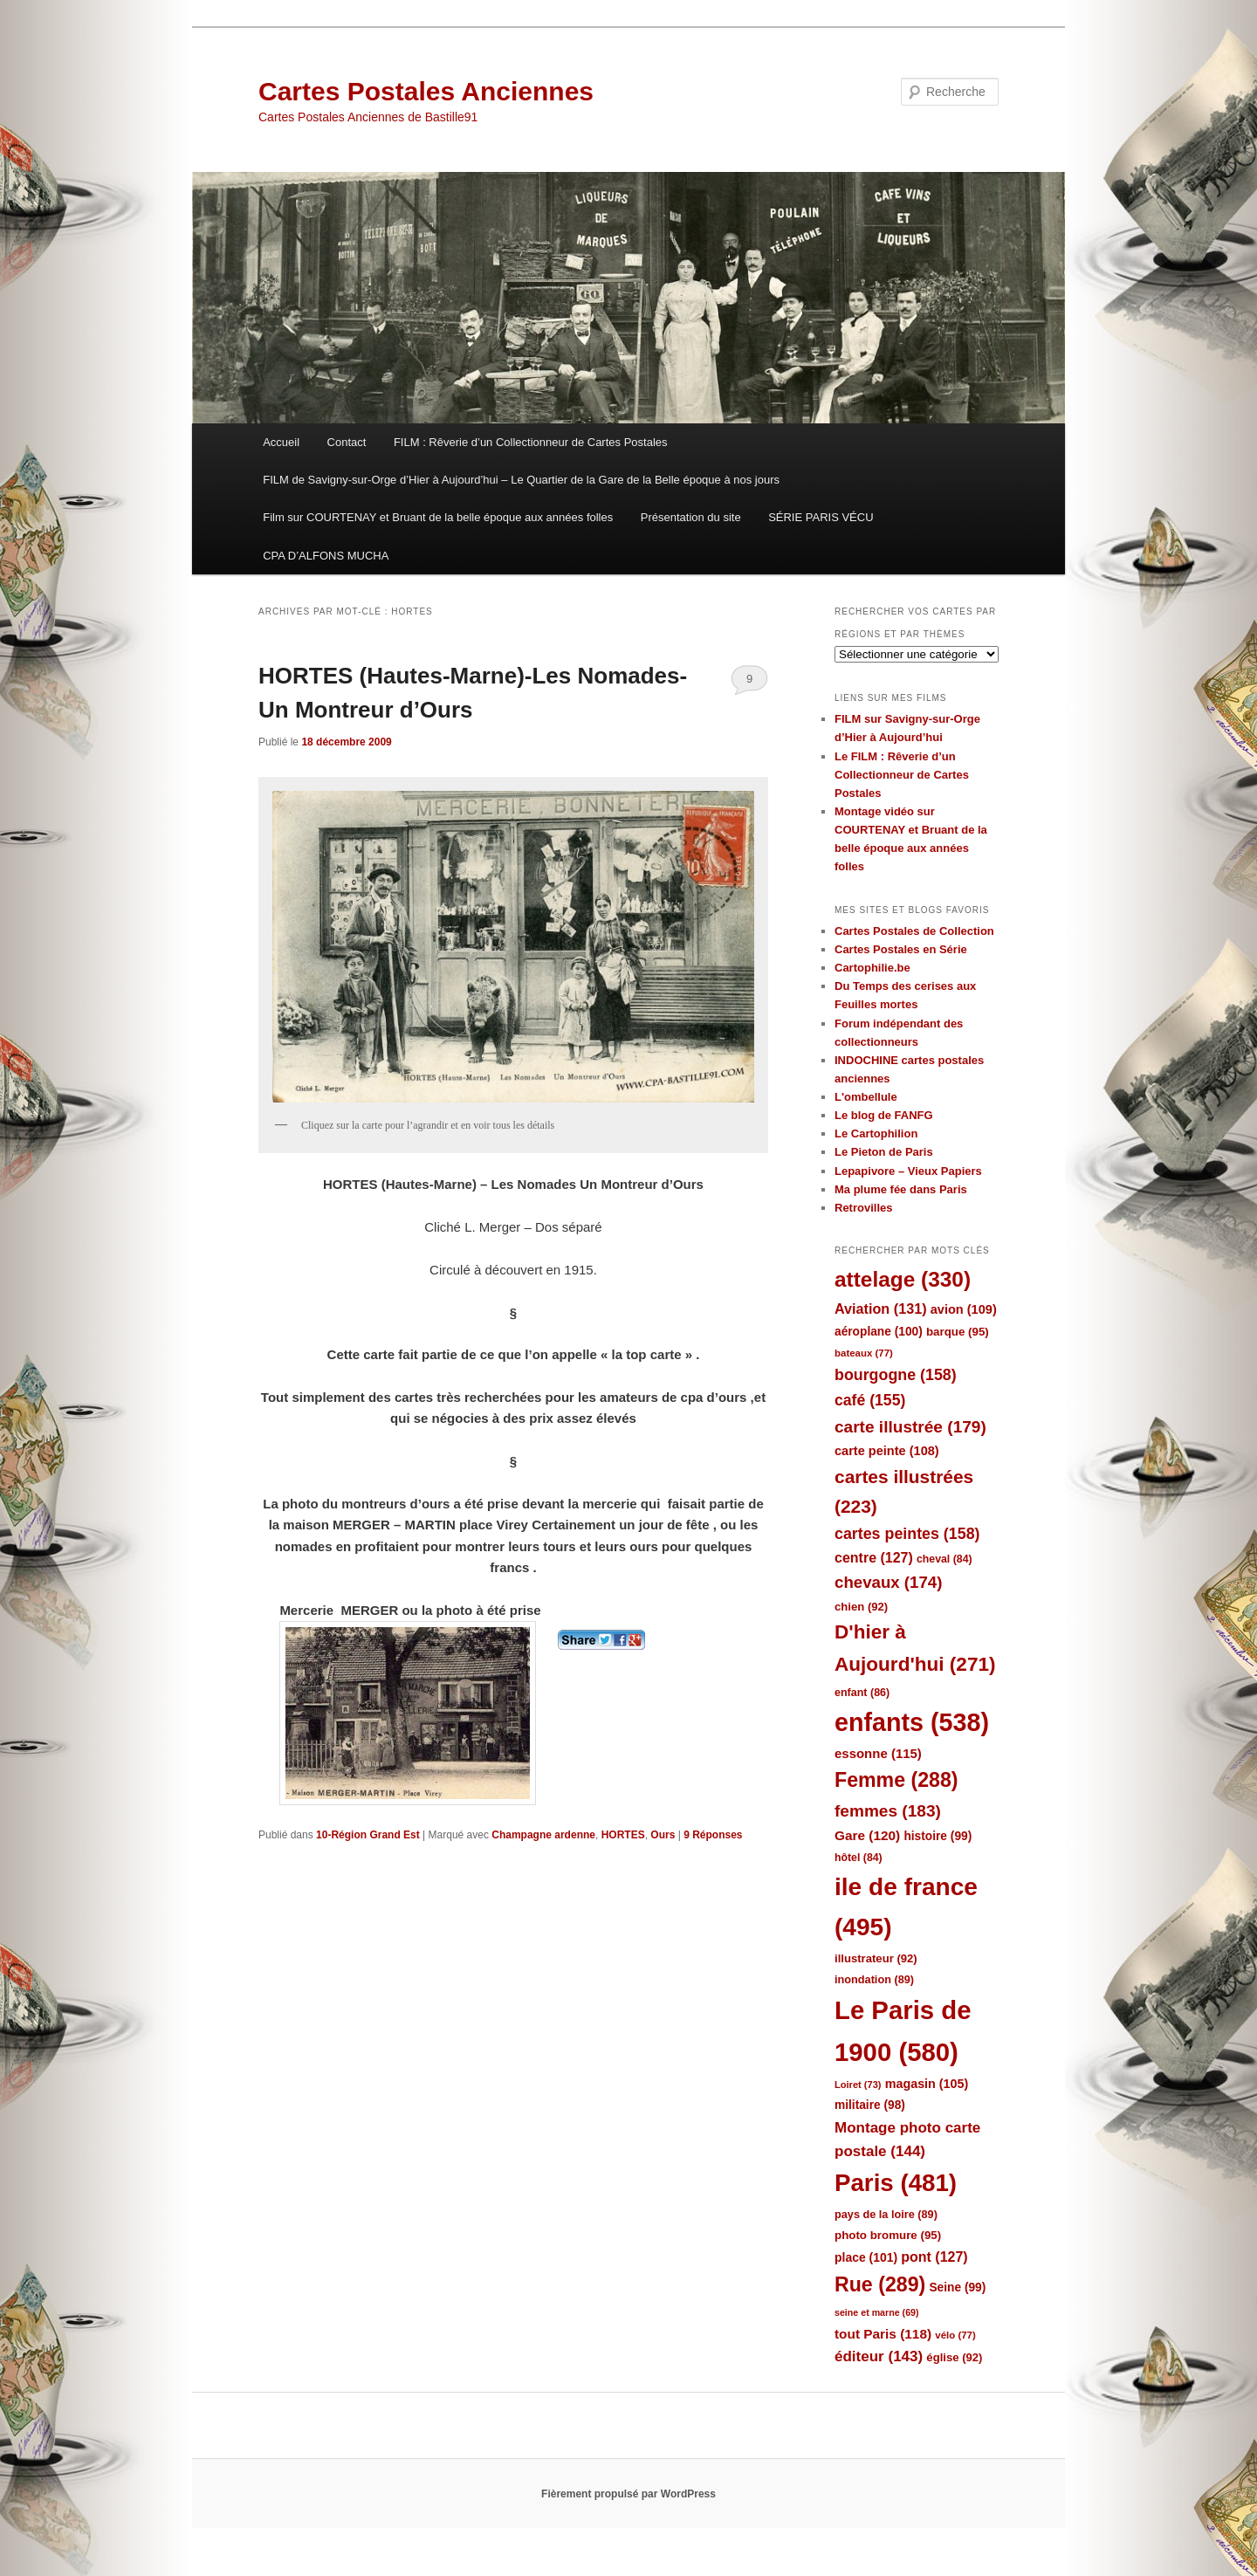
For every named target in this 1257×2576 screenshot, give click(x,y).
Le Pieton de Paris (884, 1151)
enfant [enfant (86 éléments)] (862, 1692)
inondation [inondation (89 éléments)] (874, 1979)
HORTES (623, 1835)
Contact (347, 442)
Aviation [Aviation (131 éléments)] (881, 1308)
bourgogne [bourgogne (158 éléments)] (896, 1375)
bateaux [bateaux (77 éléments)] (864, 1353)
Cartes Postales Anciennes (426, 91)
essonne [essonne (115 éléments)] (878, 1753)
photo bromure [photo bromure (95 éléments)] (888, 2235)
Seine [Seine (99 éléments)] (957, 2287)
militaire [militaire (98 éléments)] (870, 2105)
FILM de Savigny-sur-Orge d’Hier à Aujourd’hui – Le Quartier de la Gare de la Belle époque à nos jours (521, 479)
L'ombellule (866, 1096)
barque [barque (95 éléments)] (957, 1331)
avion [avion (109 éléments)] (964, 1309)
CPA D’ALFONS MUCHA (325, 555)
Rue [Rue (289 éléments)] (880, 2284)
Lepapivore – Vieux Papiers (908, 1171)
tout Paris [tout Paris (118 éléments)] (883, 2333)
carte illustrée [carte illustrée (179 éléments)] (910, 1427)
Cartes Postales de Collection (914, 931)
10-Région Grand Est (368, 1835)
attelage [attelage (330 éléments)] (903, 1279)
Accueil (281, 442)
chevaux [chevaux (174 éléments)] (888, 1582)
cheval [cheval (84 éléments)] (944, 1559)
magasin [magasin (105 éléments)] (927, 2084)
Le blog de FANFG (884, 1115)
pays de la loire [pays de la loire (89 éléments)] (886, 2214)
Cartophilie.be (872, 967)
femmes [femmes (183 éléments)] (888, 1811)
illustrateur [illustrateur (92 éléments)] (876, 1958)
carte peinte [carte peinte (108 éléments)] (887, 1451)
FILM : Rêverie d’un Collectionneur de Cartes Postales (531, 442)
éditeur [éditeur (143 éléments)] (879, 2356)
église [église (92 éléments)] (954, 2357)
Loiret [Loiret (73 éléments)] (858, 2084)
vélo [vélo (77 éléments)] (955, 2335)
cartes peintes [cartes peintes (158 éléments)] (907, 1533)
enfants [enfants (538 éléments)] (912, 1722)
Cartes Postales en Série (901, 949)
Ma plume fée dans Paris (901, 1189)
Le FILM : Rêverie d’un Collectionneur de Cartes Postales (902, 775)
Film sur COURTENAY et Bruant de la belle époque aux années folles (438, 517)
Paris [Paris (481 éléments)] (896, 2182)
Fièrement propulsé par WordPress (628, 2494)
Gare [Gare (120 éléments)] (867, 1835)
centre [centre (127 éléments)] (874, 1557)
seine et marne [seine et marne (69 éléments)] (877, 2312)
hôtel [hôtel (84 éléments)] (859, 1857)
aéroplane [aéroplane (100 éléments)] (879, 1331)
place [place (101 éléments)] (866, 2257)
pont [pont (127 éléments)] (934, 2257)
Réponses (712, 1835)
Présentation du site (691, 517)
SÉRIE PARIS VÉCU (820, 517)
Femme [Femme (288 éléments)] (896, 1780)
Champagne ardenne (543, 1835)
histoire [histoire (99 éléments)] (937, 1836)
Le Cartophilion (876, 1133)
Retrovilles (863, 1207)
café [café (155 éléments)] (870, 1400)
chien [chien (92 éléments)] (861, 1606)
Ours (662, 1835)
